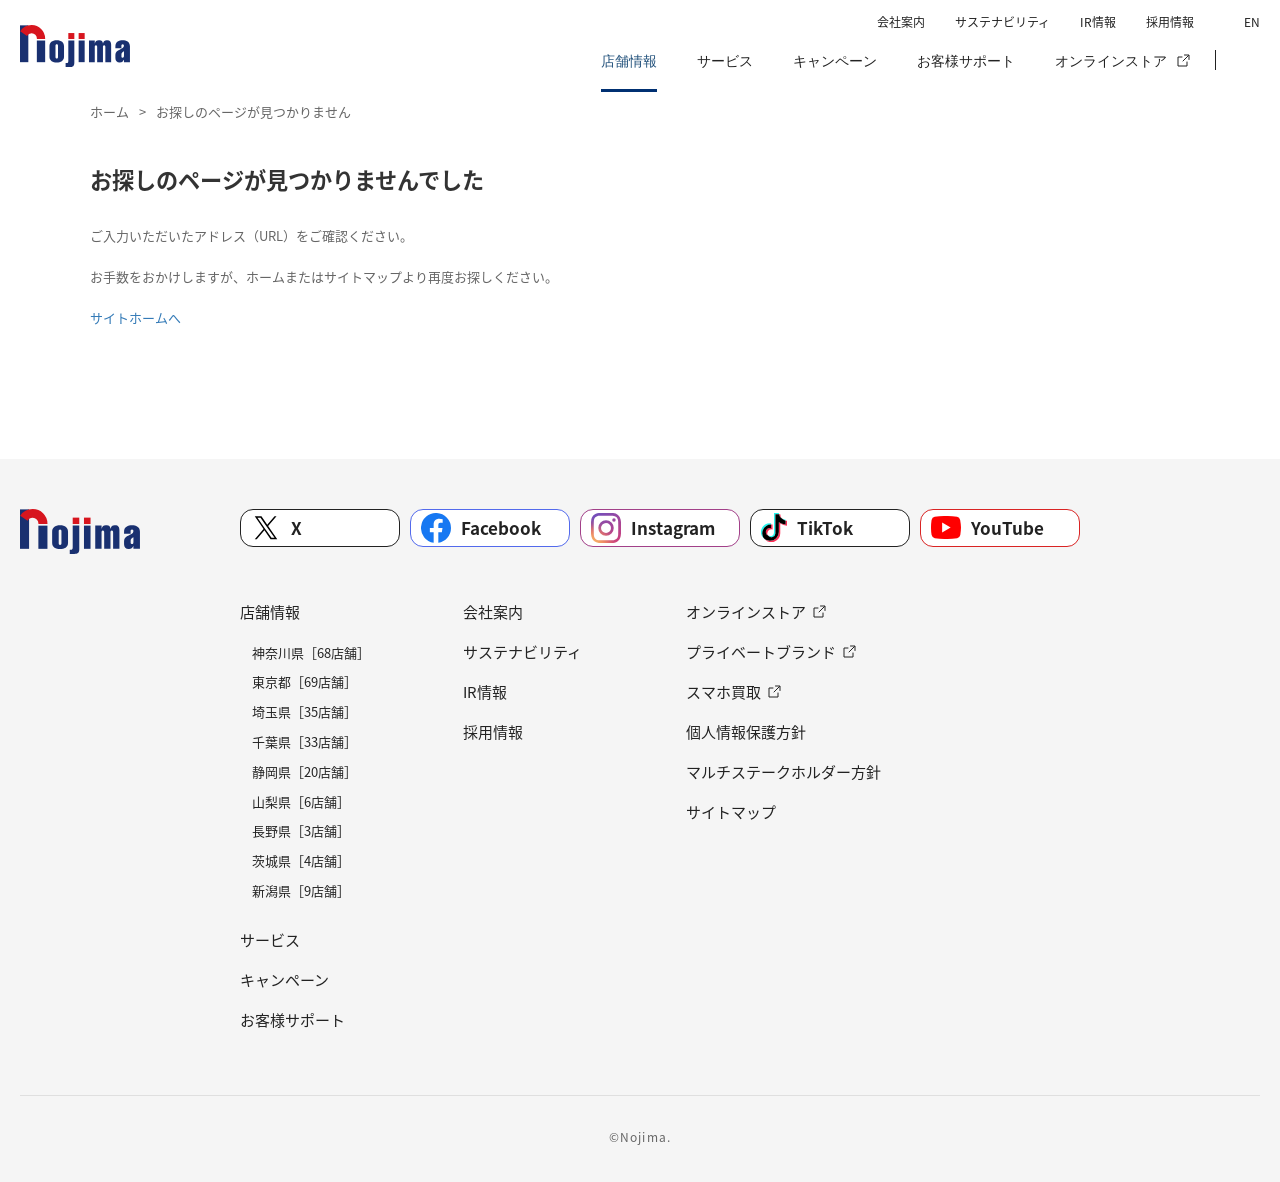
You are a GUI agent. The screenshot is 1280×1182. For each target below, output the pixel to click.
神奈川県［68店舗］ (311, 652)
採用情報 (1170, 22)
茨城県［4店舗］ (301, 860)
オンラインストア (1111, 61)
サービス (725, 61)
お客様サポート (966, 61)
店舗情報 (629, 61)
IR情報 (1098, 22)
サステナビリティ (1002, 22)
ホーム (109, 111)
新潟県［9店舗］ (301, 890)
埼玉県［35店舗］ (304, 711)
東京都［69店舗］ (304, 681)
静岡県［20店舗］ (304, 771)
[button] (1245, 61)
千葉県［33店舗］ (304, 741)
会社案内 (901, 22)
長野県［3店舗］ (301, 830)
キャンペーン (835, 61)
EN (1252, 22)
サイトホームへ (135, 317)
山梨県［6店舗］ (301, 801)
